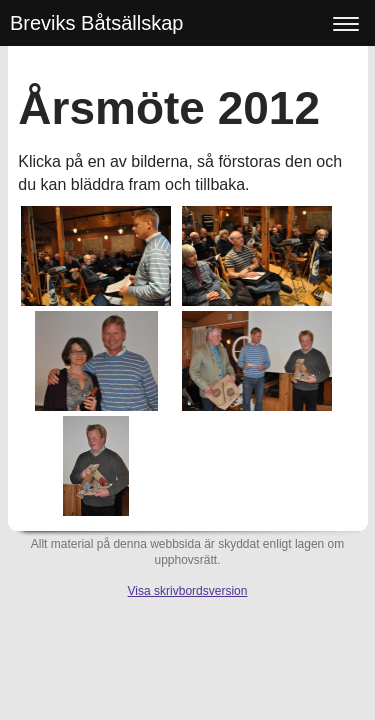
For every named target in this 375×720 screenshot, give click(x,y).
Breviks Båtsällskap (96, 23)
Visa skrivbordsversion (188, 591)
